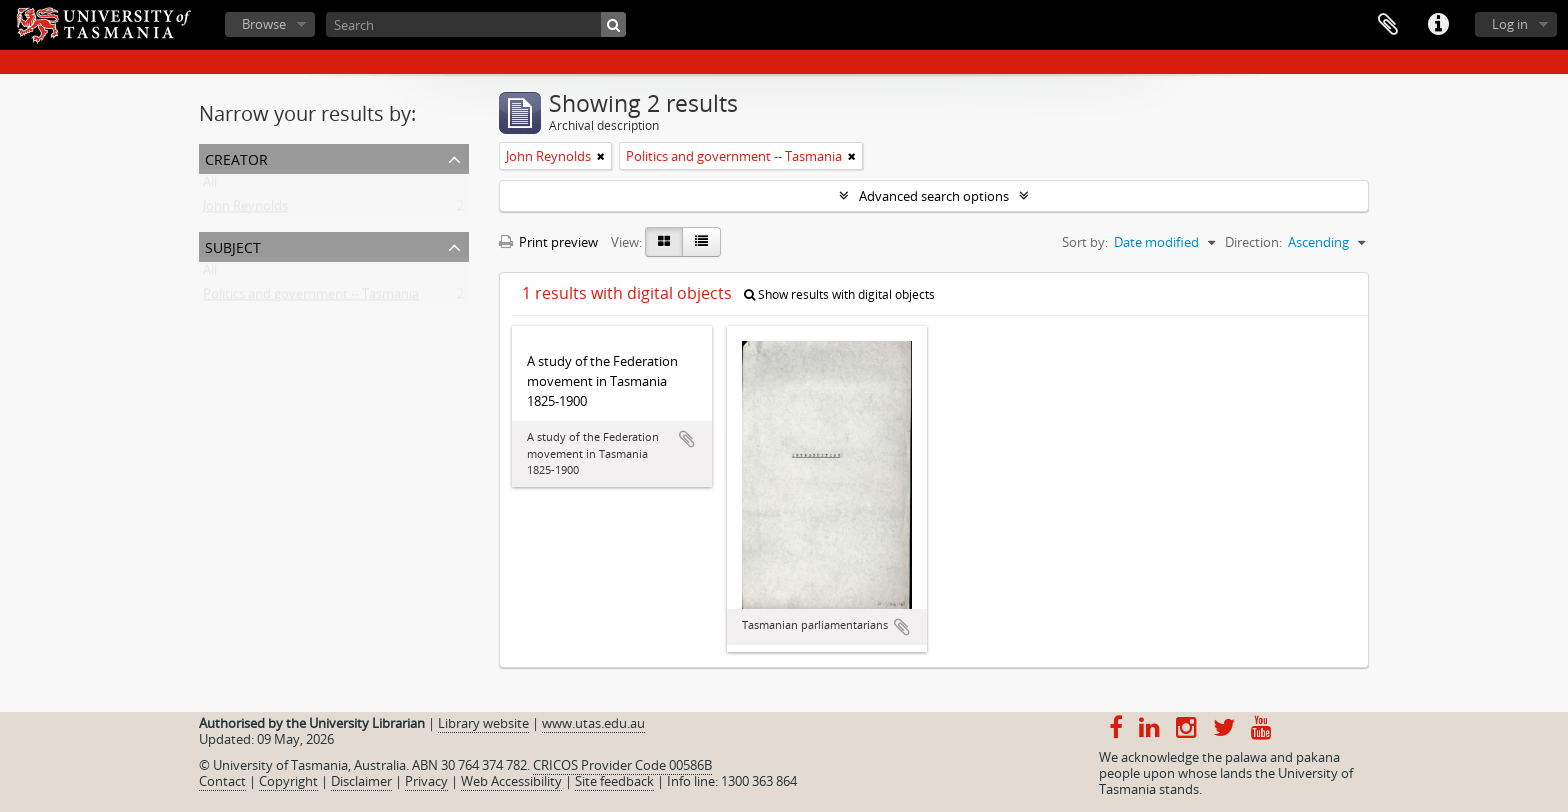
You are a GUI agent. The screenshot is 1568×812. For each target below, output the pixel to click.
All (210, 186)
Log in (1510, 24)
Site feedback (614, 781)
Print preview (548, 242)
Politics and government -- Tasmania (311, 298)
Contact (222, 781)
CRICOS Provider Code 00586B (622, 765)
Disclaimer (361, 781)
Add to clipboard (687, 439)
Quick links (1438, 25)
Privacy (426, 781)
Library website (483, 723)
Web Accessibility (511, 781)
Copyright (288, 781)
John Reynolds (245, 210)
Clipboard (1388, 25)
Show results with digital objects (839, 294)
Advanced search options (934, 196)
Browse (264, 24)
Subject (233, 245)
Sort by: (1085, 242)
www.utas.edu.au (593, 723)
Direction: (1253, 242)
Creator (236, 157)
